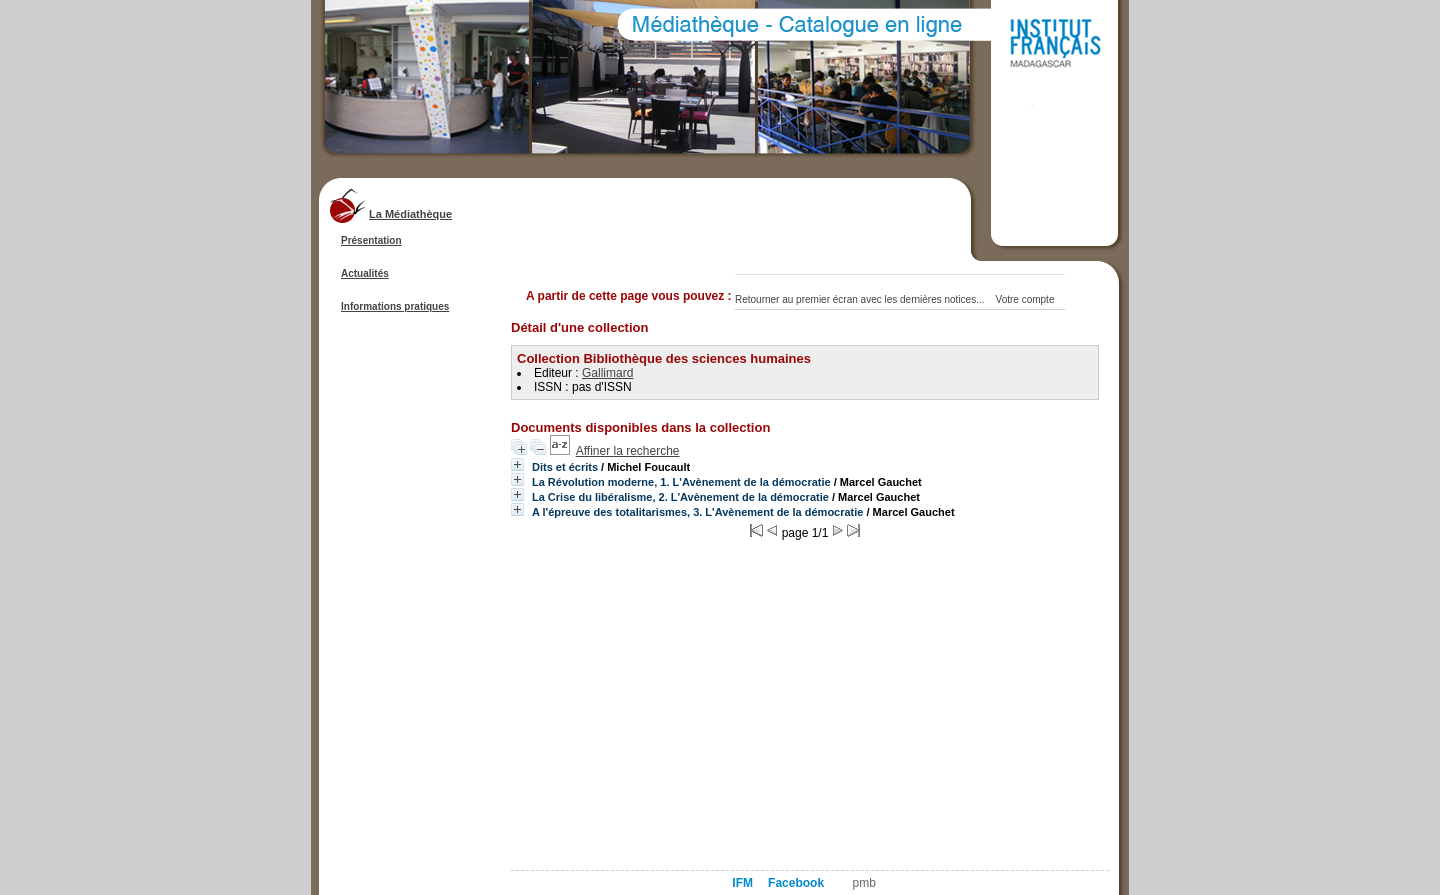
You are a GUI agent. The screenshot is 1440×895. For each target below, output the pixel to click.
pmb (864, 883)
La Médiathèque (410, 214)
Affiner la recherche (628, 451)
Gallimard (607, 373)
